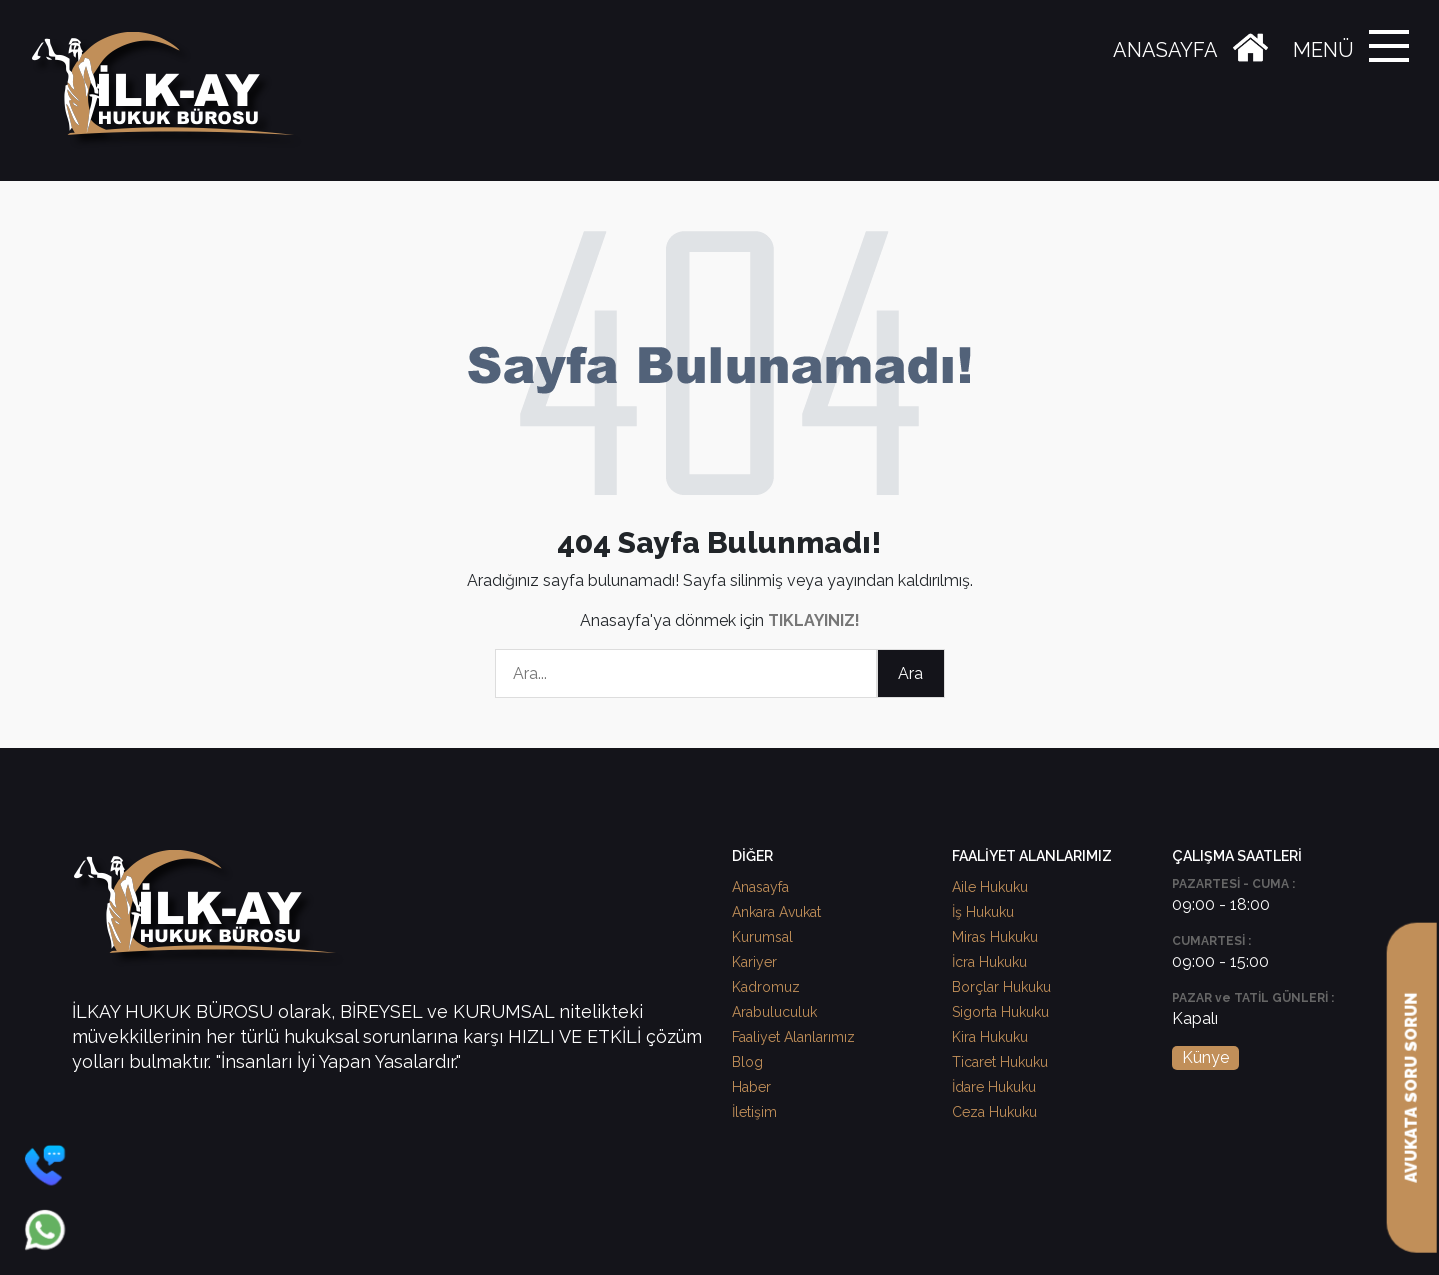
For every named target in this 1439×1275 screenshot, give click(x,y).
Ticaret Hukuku (1000, 1062)
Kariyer (754, 962)
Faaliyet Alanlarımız (793, 1037)
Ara (910, 673)
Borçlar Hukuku (1001, 987)
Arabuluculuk (774, 1012)
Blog (747, 1062)
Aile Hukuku (990, 887)
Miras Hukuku (995, 937)
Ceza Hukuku (994, 1112)
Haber (751, 1087)
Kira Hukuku (990, 1037)
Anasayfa (760, 887)
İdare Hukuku (994, 1087)
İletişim (754, 1112)
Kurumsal (762, 937)
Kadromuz (766, 987)
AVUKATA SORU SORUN (1411, 1088)
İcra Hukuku (989, 962)
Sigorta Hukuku (1000, 1012)
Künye (1205, 1057)
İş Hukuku (983, 912)
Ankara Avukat (776, 912)
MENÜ (1323, 50)
